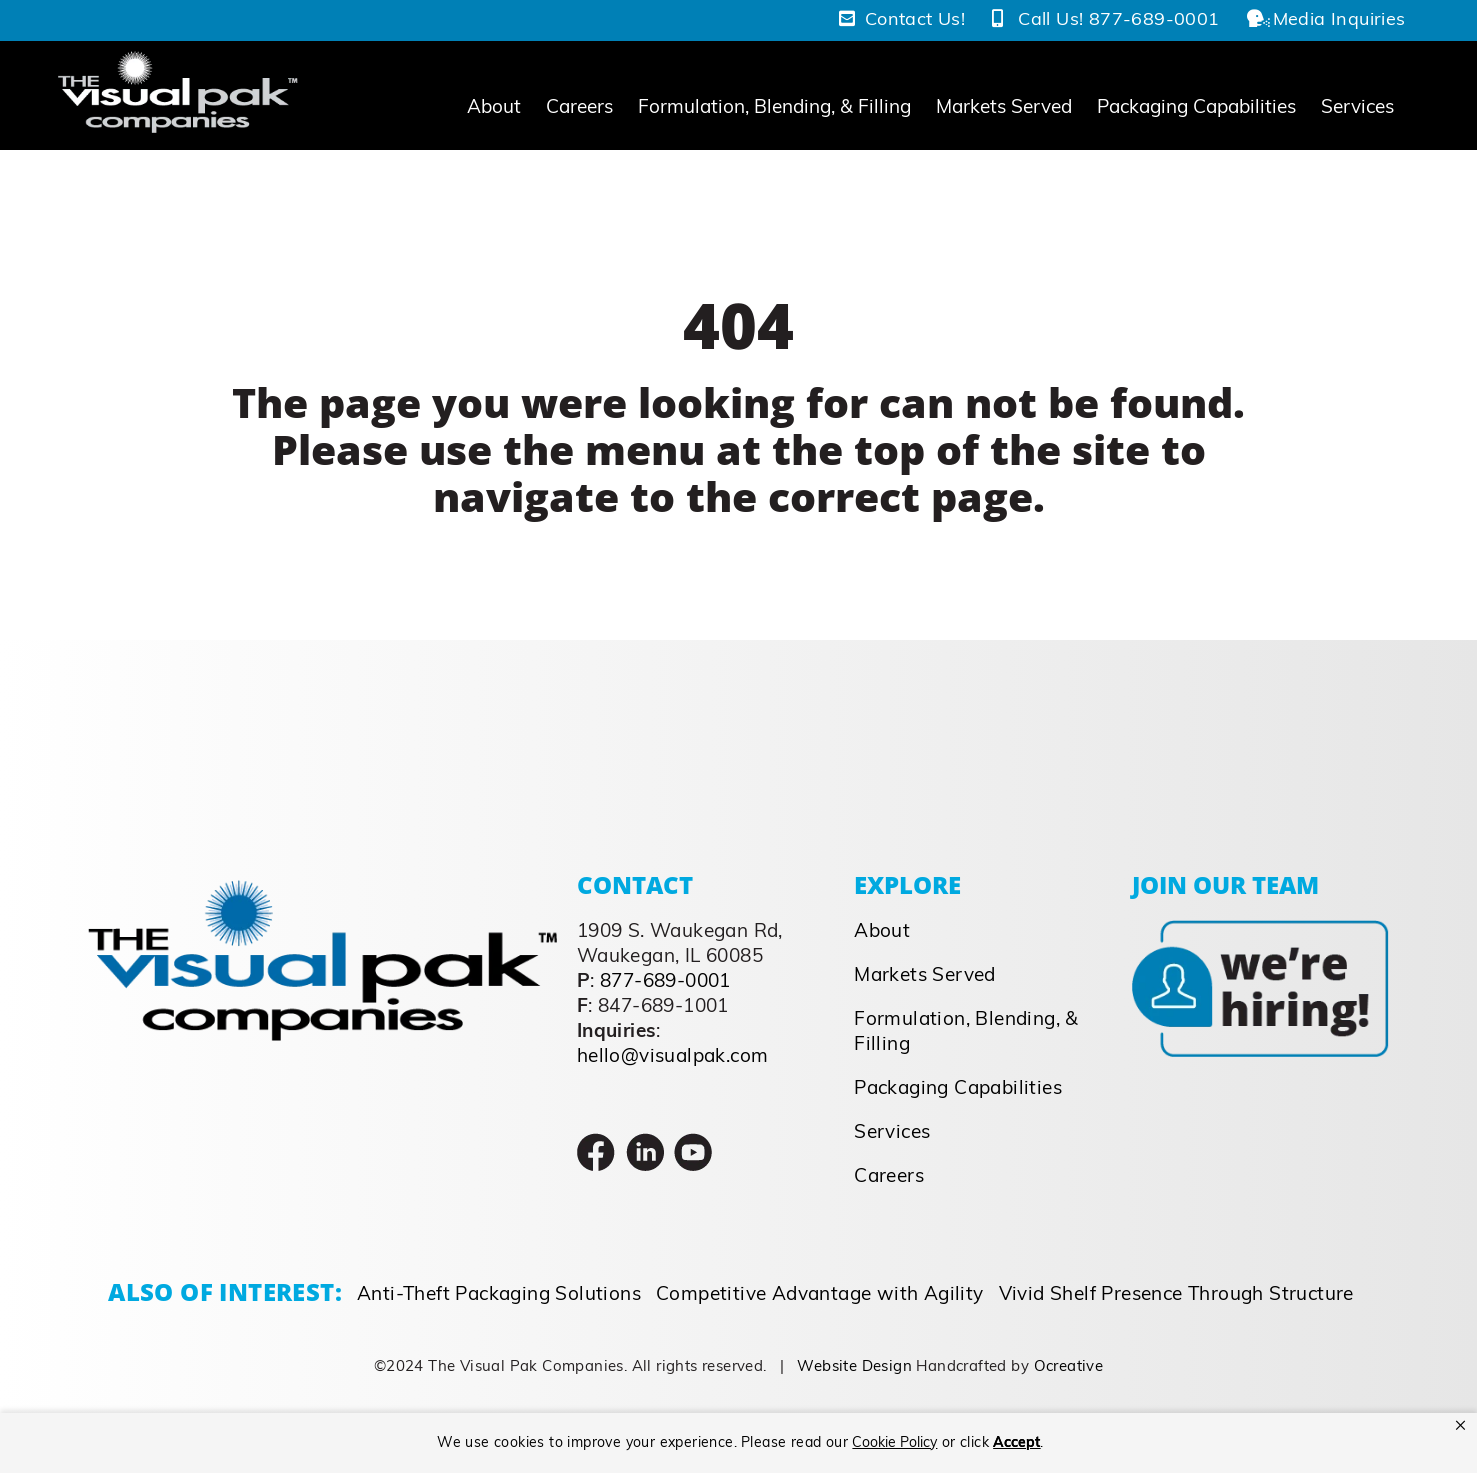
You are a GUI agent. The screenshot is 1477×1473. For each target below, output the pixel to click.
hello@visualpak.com (673, 1056)
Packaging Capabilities (958, 1088)
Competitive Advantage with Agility (820, 1294)
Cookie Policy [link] (894, 1443)
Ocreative (1069, 1366)
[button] (1460, 1426)
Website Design (854, 1366)
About (882, 931)
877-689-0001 (665, 981)
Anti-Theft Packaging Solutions (499, 1294)
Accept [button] (1016, 1443)
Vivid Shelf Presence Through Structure (1176, 1294)
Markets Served (925, 975)
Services (892, 1132)
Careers (889, 1176)
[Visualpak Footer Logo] (322, 888)
